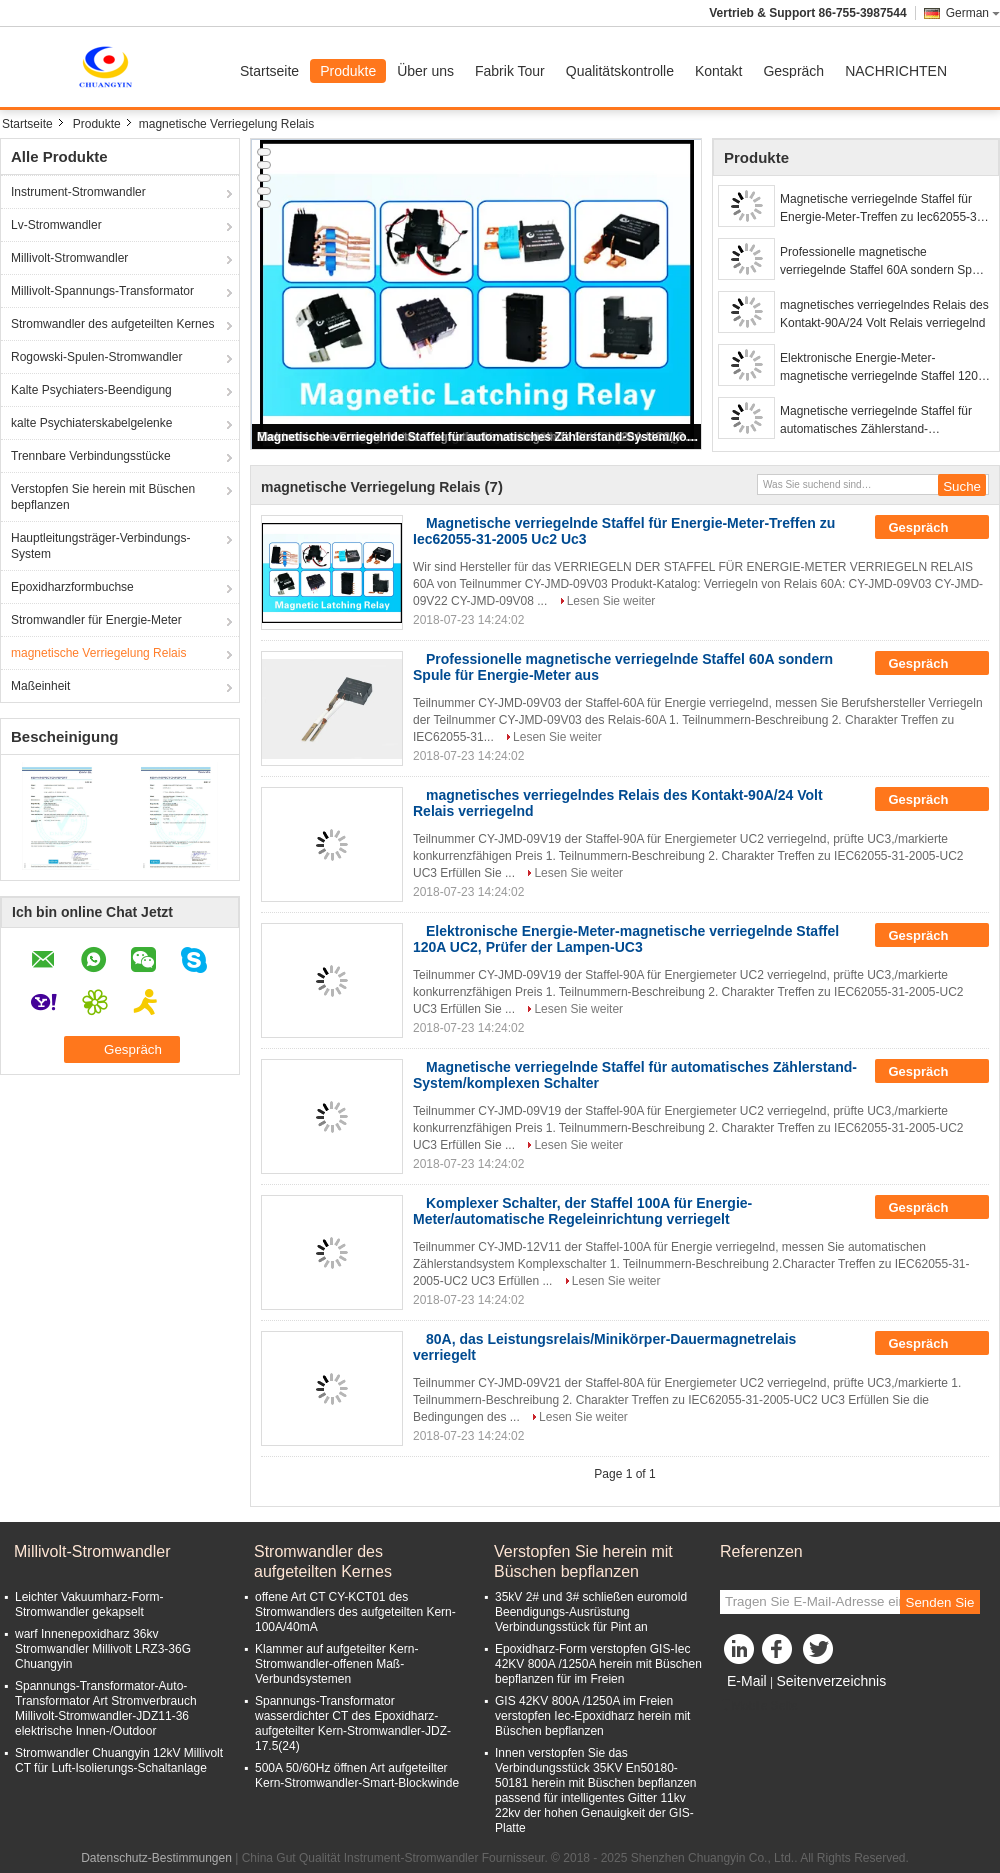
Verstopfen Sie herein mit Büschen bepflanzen (103, 497)
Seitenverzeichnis (831, 1681)
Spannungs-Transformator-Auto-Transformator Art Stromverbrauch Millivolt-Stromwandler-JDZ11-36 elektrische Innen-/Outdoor (106, 1708)
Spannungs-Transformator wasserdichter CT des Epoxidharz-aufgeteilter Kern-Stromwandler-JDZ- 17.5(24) (353, 1723)
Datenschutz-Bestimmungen (156, 1858)
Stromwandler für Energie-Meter (96, 620)
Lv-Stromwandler (56, 225)
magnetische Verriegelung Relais (98, 653)
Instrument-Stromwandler (78, 192)
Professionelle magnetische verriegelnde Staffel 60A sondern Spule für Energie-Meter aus (884, 262)
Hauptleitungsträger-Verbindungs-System (100, 546)
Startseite (269, 71)
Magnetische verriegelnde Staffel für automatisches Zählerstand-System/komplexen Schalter (478, 437)
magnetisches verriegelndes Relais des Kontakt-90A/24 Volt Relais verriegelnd (884, 314)
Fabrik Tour (510, 71)
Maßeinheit (40, 686)
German (973, 13)
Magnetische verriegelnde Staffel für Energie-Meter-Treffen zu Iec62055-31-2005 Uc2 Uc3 (883, 209)
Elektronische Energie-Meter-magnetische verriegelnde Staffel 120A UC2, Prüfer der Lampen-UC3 (882, 368)
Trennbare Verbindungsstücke (91, 456)
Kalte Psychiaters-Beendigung (91, 390)
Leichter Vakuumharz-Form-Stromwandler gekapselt (89, 1604)
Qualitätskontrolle (620, 71)
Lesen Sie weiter (611, 601)
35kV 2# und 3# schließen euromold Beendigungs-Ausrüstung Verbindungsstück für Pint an (591, 1612)
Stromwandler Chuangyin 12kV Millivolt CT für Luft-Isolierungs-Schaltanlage (119, 1760)
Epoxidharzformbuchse (72, 587)
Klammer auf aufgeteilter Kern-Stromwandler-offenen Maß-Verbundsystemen (336, 1664)
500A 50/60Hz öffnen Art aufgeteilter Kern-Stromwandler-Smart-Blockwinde (357, 1775)
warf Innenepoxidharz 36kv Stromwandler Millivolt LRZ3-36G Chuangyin (103, 1649)
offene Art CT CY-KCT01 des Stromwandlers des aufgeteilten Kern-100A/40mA (355, 1612)
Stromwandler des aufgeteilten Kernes (112, 324)
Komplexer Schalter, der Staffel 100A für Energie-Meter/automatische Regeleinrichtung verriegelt (582, 1211)
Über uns (425, 71)
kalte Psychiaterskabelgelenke (91, 423)
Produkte (348, 71)
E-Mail (747, 1681)
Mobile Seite (759, 1706)
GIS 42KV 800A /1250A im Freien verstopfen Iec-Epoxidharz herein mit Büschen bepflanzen (592, 1716)
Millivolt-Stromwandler (69, 258)
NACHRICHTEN (896, 71)
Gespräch (793, 71)
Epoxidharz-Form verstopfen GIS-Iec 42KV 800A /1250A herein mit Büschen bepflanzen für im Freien (598, 1664)
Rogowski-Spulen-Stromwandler (96, 357)
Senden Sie (940, 1602)
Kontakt (718, 71)
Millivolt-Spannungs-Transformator (102, 291)
